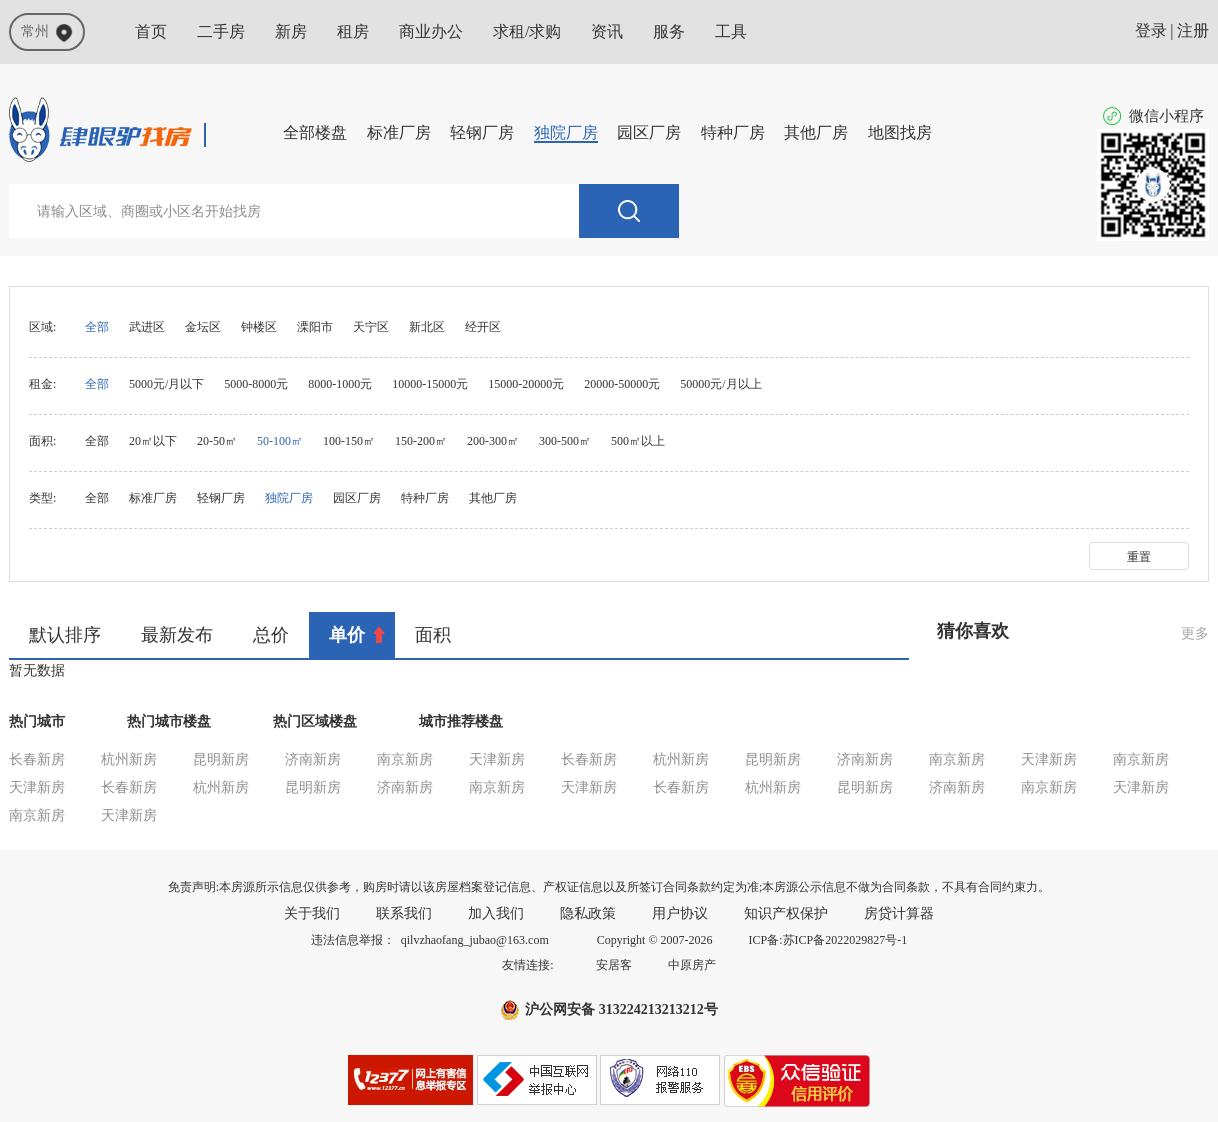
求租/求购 (527, 31)
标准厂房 (399, 132)
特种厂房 (733, 132)
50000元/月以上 (720, 384)
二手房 (221, 31)
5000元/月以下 (166, 384)
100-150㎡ (349, 441)
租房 (353, 31)
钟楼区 (259, 327)
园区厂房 (649, 132)
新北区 (427, 327)
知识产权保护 (786, 913)
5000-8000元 (256, 384)
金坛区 (203, 327)
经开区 (483, 327)
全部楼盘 (315, 132)
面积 (433, 635)
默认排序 (65, 635)
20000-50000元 (622, 384)
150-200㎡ (421, 441)
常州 (47, 33)
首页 (151, 31)
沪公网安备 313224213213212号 (621, 1009)
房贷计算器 (899, 913)
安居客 (614, 965)
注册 (1193, 30)
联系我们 (404, 913)
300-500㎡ (565, 441)
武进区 (147, 327)
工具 (731, 31)
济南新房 (313, 759)
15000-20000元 (526, 384)
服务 (669, 31)
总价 (271, 635)
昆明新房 (221, 759)
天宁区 (371, 327)
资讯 (607, 31)
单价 (347, 635)
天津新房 (497, 759)
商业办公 (431, 31)
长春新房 (37, 759)
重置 (1139, 557)
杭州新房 (129, 759)
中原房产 (692, 965)
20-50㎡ (217, 441)
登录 (1151, 30)
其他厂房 (816, 132)
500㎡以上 (638, 441)
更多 (1195, 633)
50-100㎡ (280, 441)
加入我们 (496, 913)
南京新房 (405, 759)
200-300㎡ (493, 441)
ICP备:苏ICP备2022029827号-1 (828, 940)
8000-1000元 (340, 384)
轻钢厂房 (482, 132)
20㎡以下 (153, 441)
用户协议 (680, 913)
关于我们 (312, 913)
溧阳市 (315, 327)
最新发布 (177, 635)
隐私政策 (588, 913)
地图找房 (900, 132)
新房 (291, 31)
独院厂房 (566, 132)
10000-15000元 (430, 384)
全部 (97, 327)
